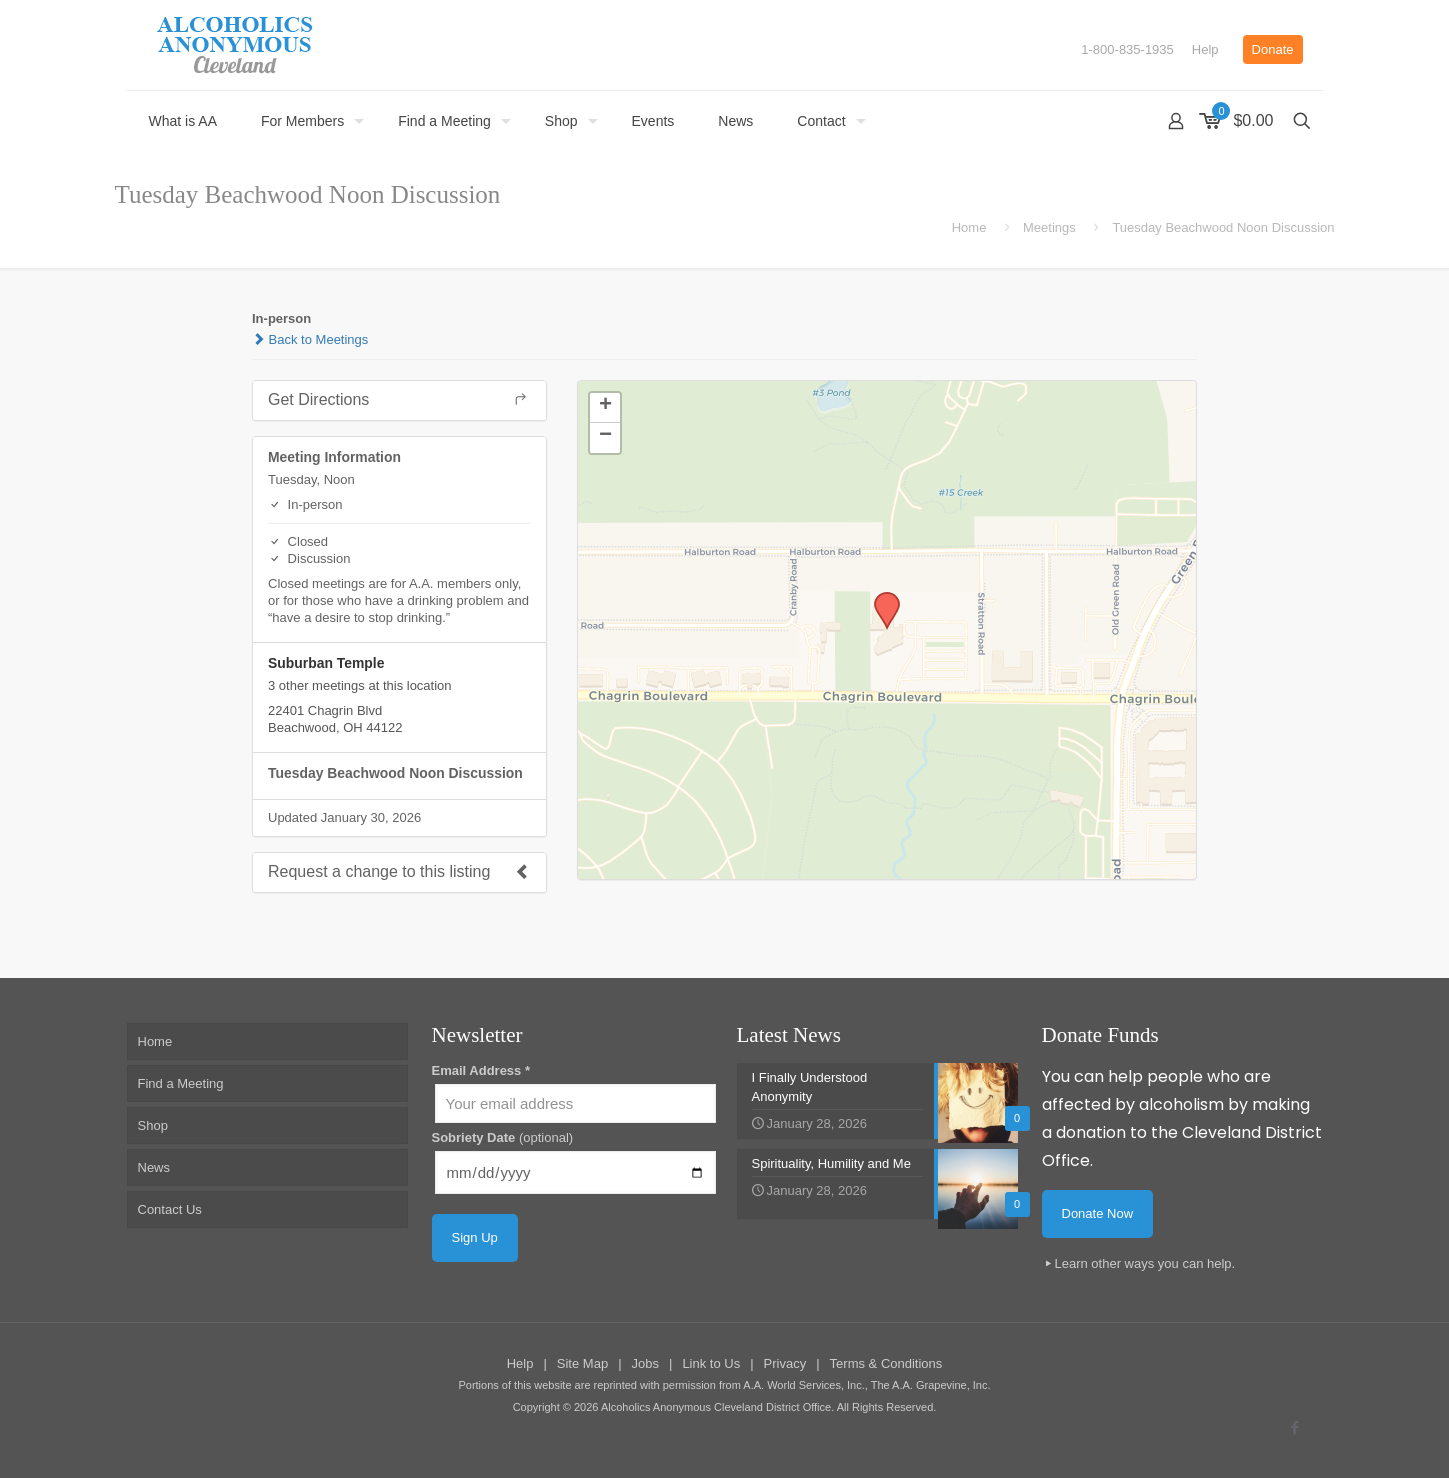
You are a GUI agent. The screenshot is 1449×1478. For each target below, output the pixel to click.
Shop (153, 1125)
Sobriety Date (503, 1137)
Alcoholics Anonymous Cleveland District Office (716, 1407)
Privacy (785, 1363)
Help (1205, 49)
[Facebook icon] (1295, 1427)
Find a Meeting (181, 1083)
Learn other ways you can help (1143, 1263)
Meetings (1049, 227)
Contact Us (170, 1209)
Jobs (645, 1363)
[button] (880, 598)
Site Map (582, 1363)
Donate (1273, 49)
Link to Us (711, 1363)
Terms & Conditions (886, 1363)
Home (969, 227)
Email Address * (481, 1070)
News (154, 1167)
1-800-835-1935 (1127, 49)
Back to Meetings (310, 339)
